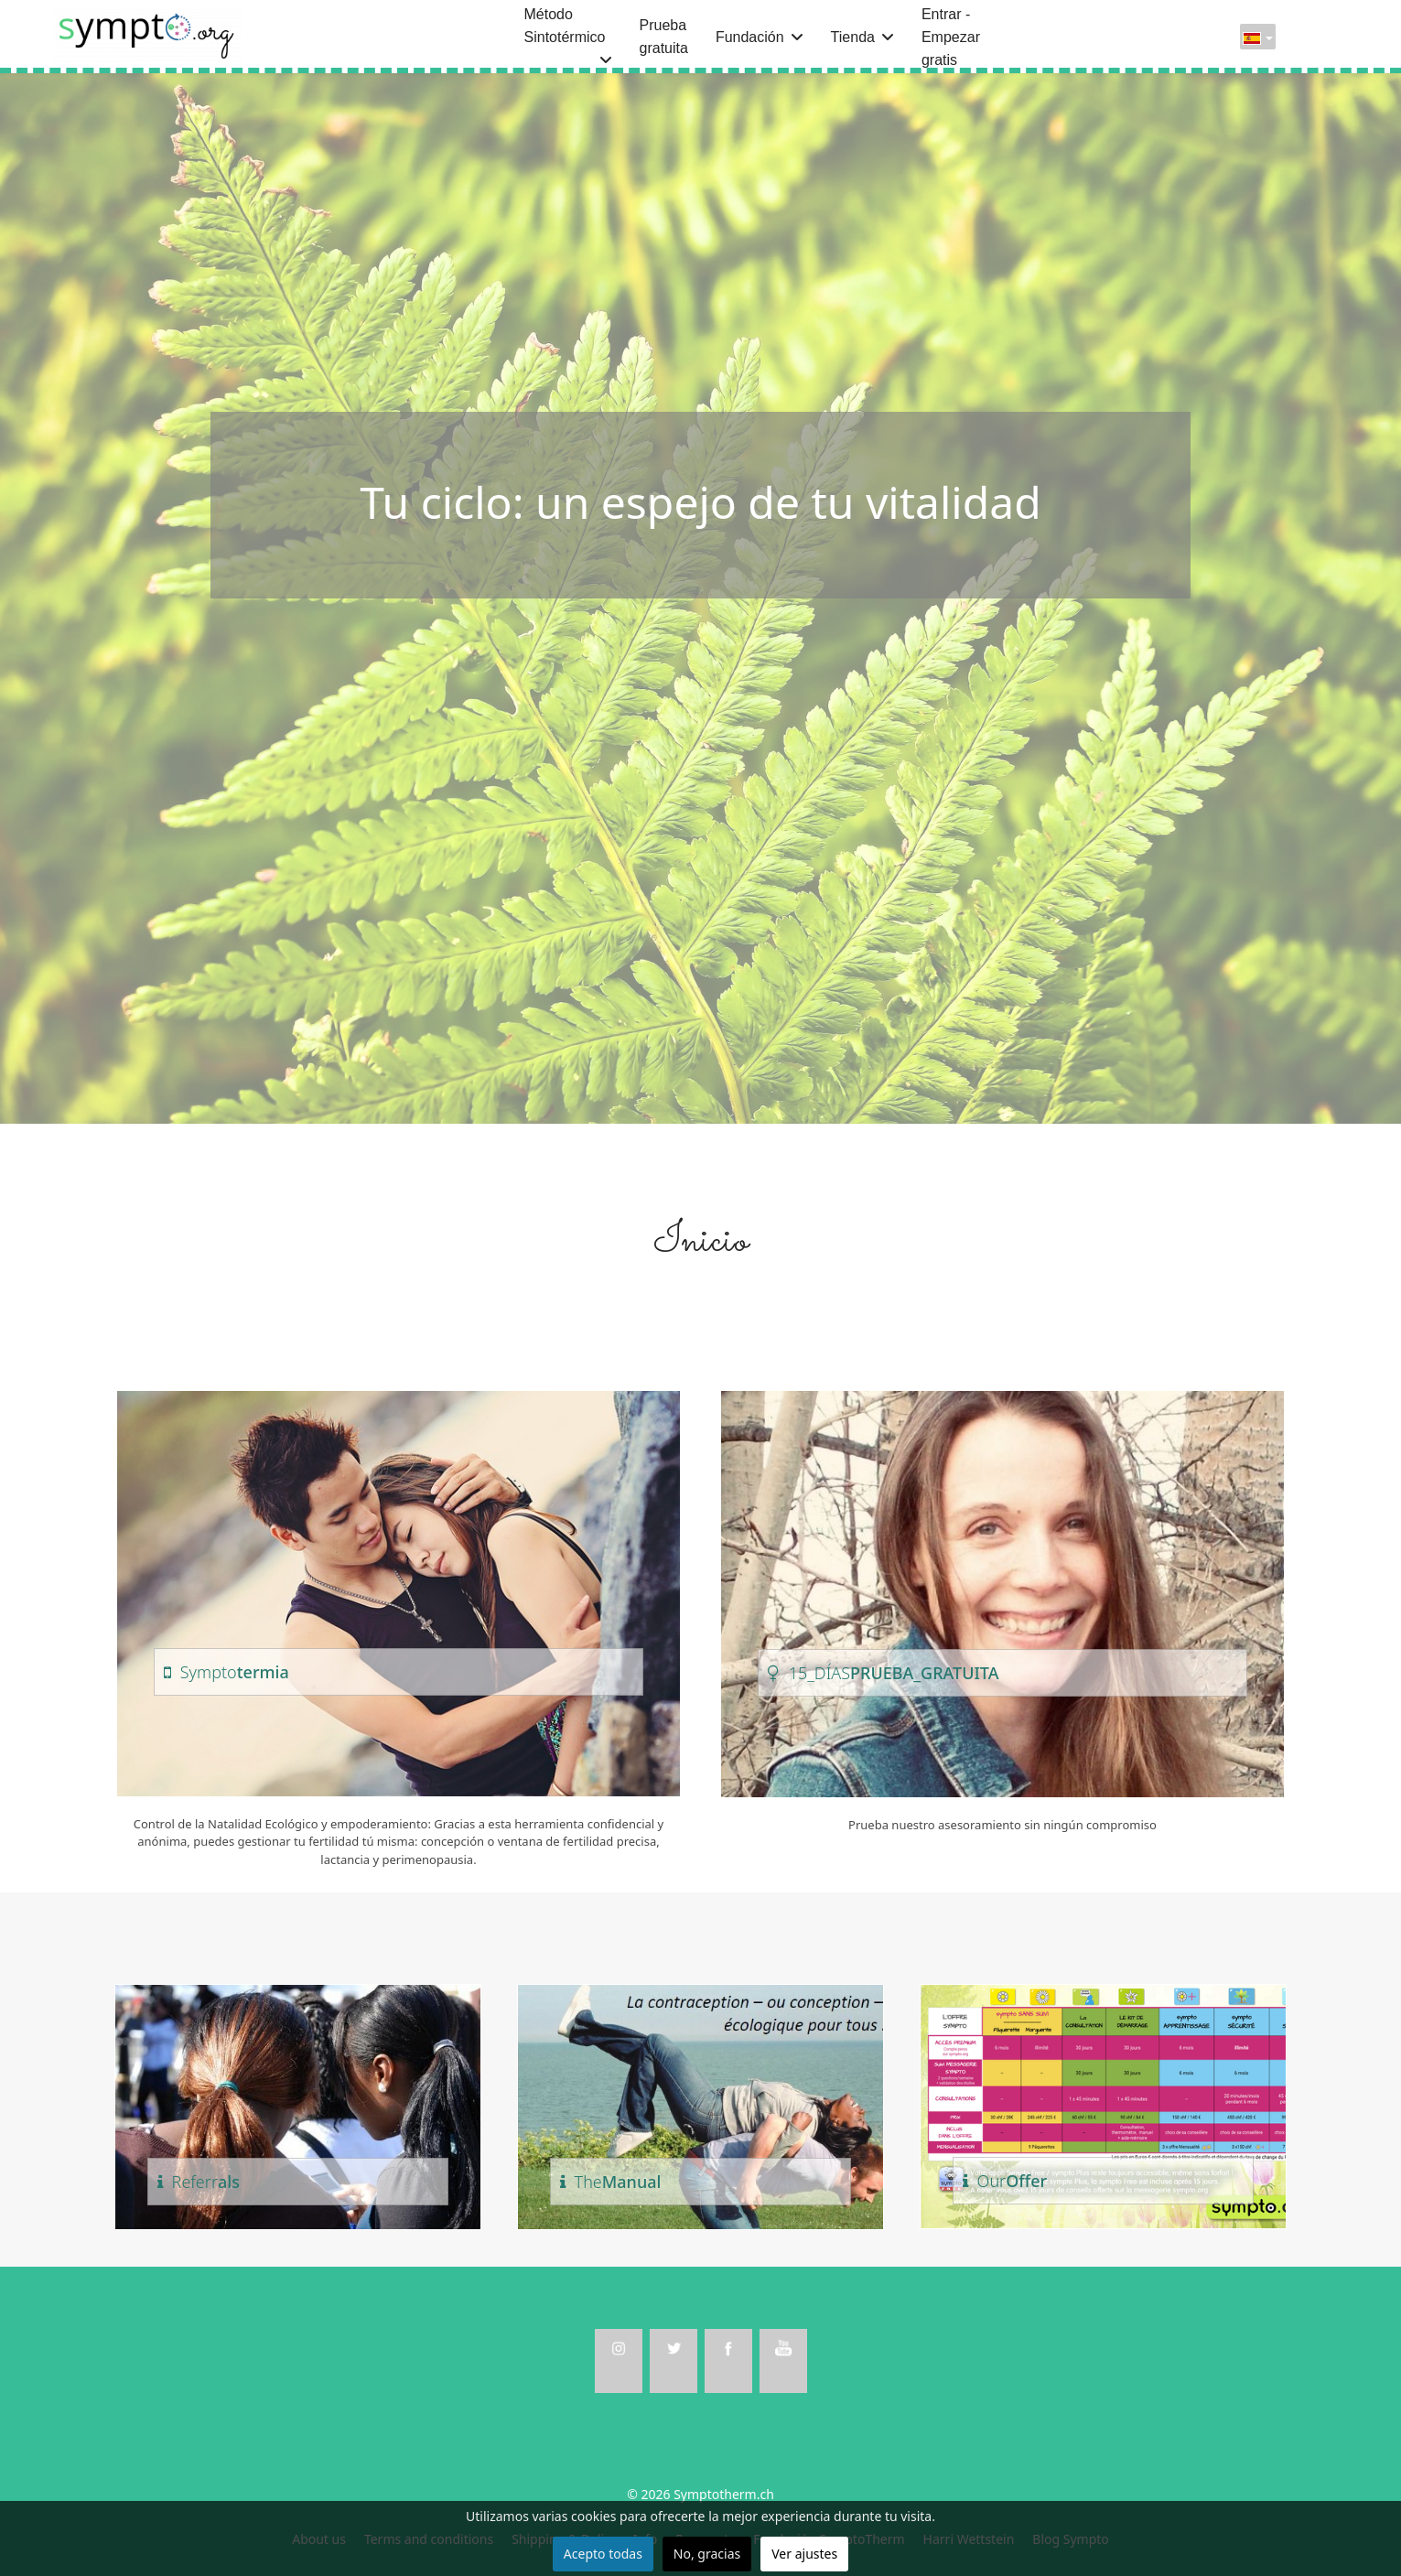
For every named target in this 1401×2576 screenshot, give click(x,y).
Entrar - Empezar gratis (950, 37)
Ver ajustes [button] (804, 2553)
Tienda (853, 37)
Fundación (750, 37)
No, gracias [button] (707, 2553)
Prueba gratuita (664, 36)
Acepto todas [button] (603, 2553)
